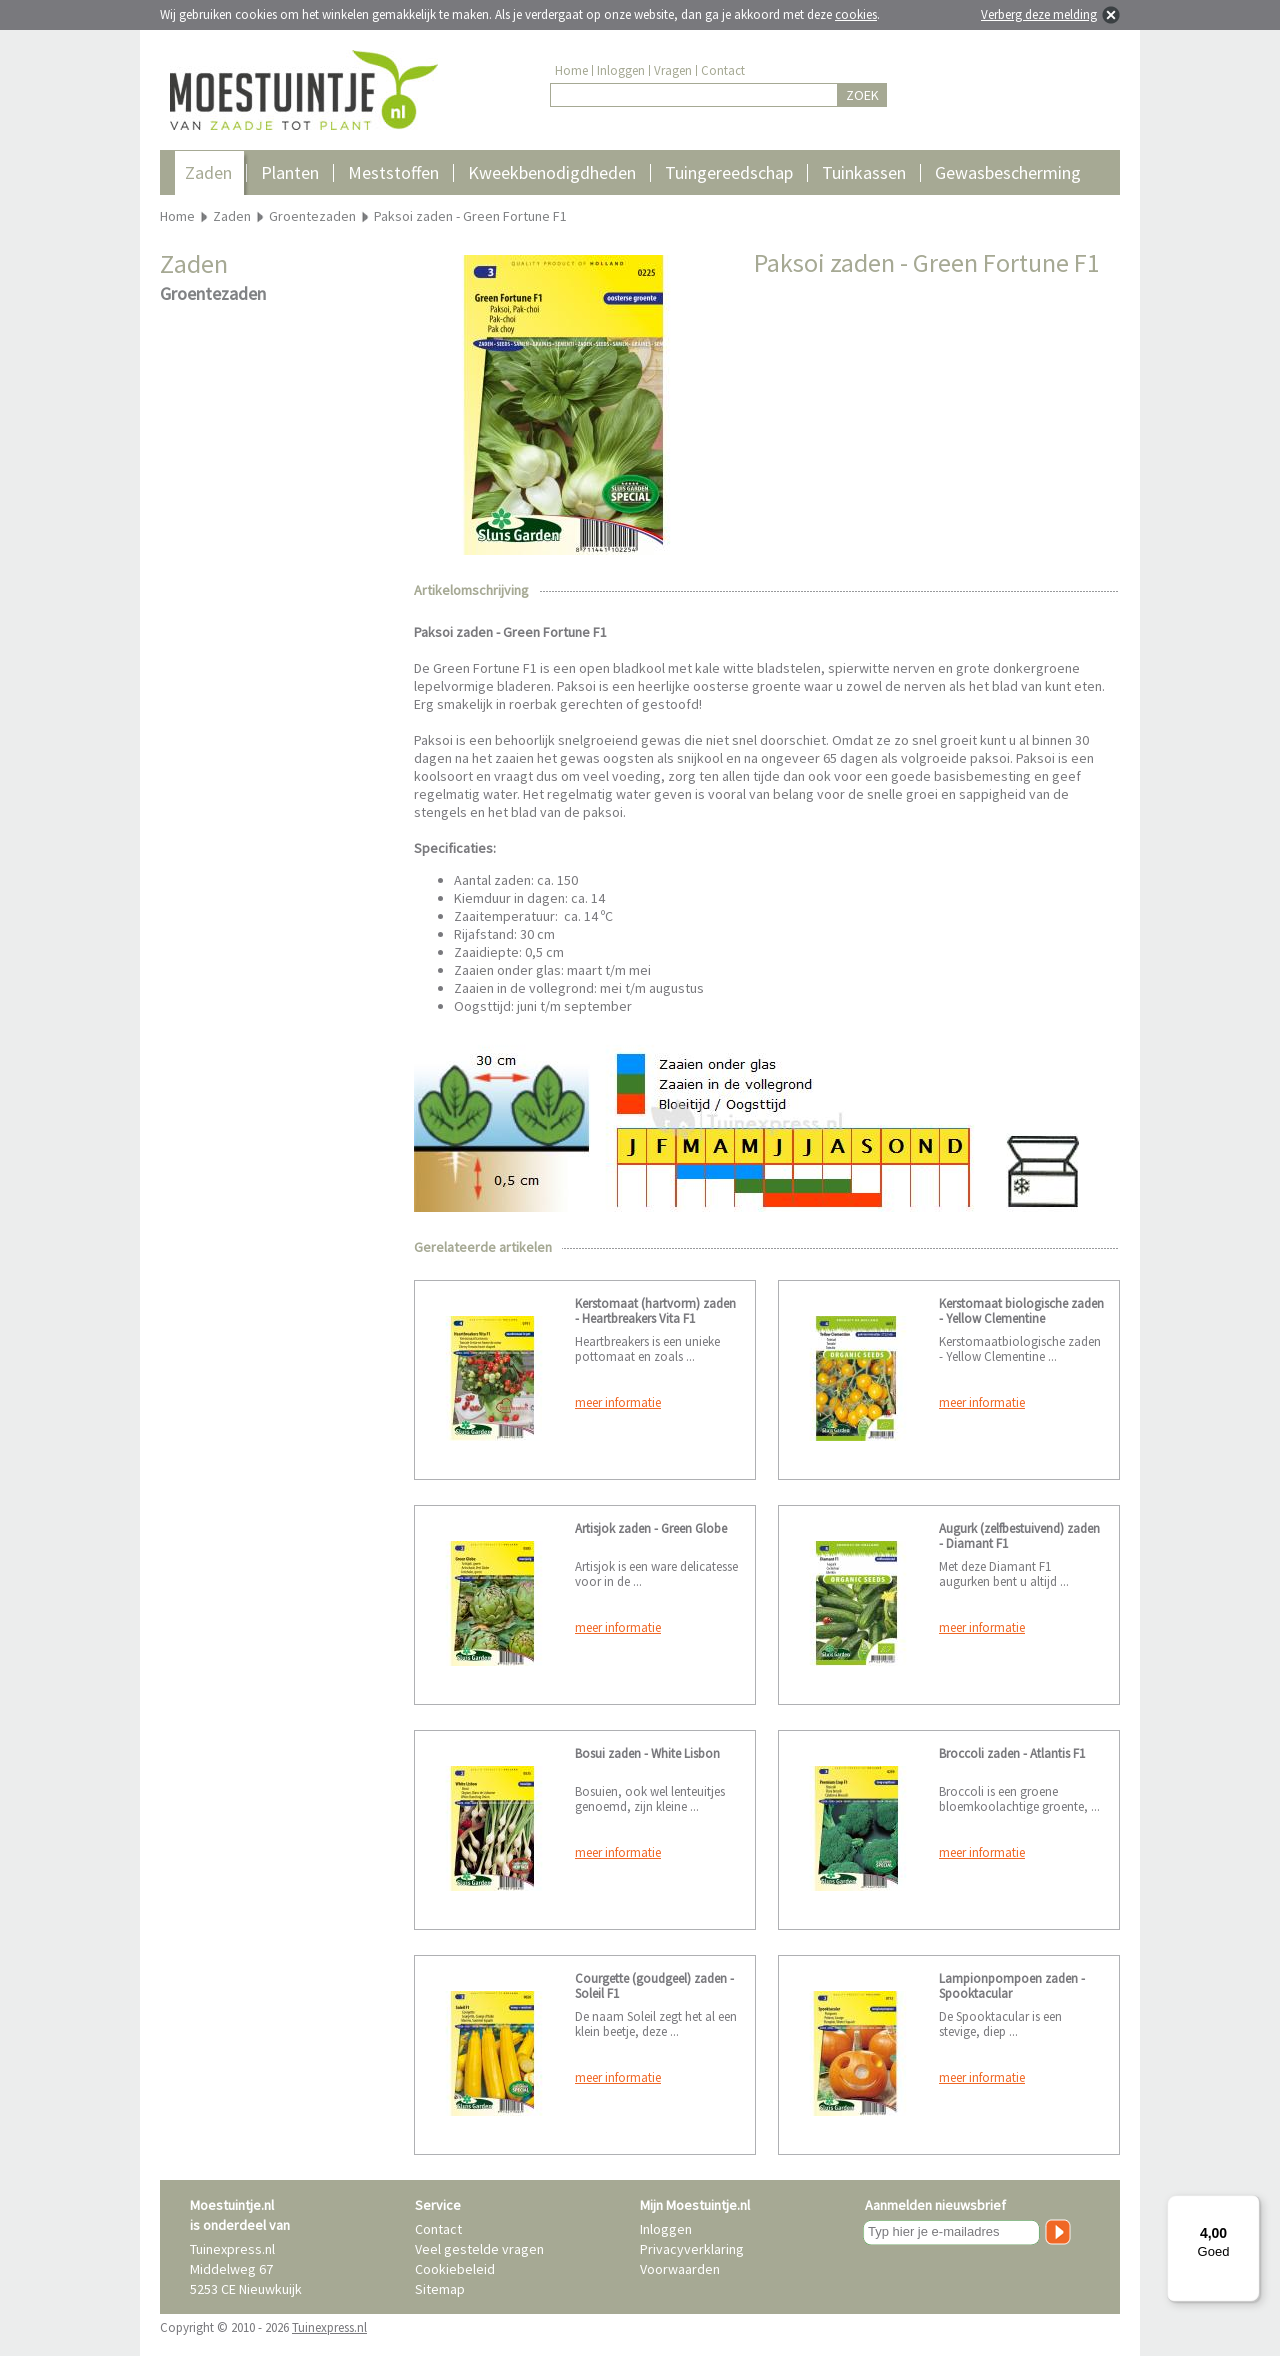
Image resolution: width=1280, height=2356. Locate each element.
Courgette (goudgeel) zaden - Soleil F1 (654, 1986)
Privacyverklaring (692, 2249)
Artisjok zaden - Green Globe (651, 1528)
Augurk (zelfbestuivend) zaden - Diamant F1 (1019, 1536)
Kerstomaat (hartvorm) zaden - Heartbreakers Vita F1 (655, 1311)
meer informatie (618, 1402)
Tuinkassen (864, 172)
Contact (723, 70)
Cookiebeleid (455, 2269)
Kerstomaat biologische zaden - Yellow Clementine (1021, 1311)
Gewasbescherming (1008, 172)
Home (571, 70)
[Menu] (1248, 2207)
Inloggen (621, 70)
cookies (856, 14)
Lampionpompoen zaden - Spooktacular (1012, 1986)
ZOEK (862, 95)
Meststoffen (393, 172)
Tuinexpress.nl (329, 2327)
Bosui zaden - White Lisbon (647, 1753)
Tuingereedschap (729, 172)
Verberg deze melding (1039, 14)
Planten (290, 172)
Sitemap (440, 2289)
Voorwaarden (680, 2269)
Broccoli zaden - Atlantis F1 (1012, 1753)
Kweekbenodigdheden (552, 172)
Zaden (208, 172)
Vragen (673, 70)
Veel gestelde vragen (479, 2249)
